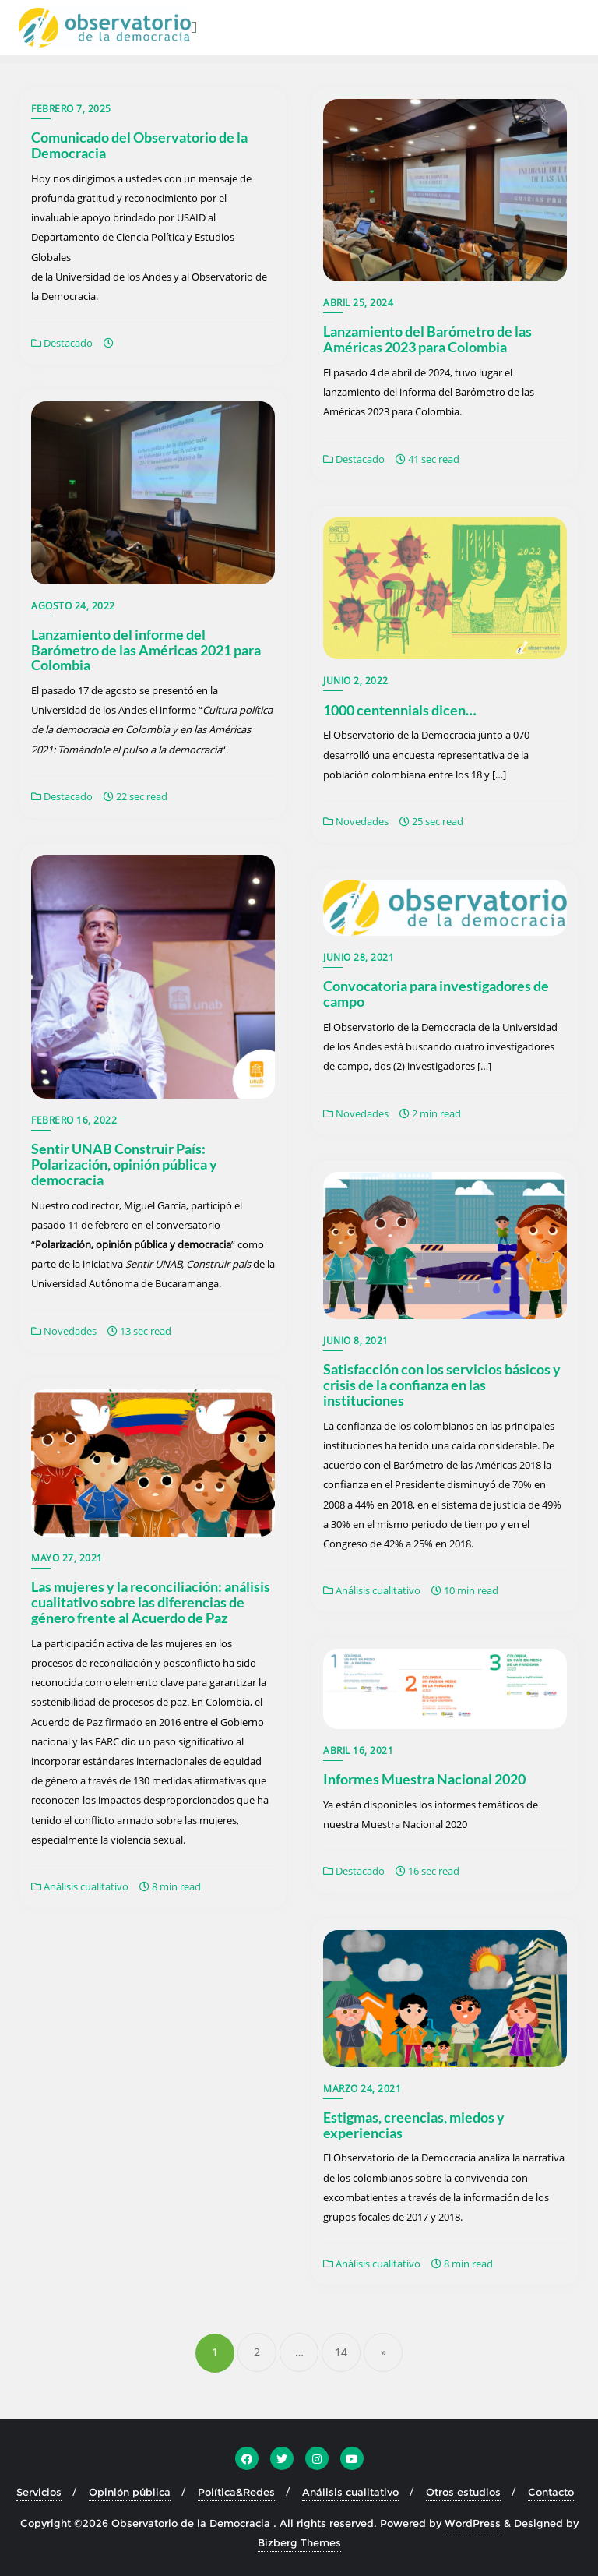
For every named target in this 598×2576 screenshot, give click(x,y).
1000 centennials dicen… (400, 709)
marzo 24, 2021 (362, 2088)
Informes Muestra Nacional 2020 (424, 1778)
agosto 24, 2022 (73, 605)
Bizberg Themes (299, 2542)
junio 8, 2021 (356, 1340)
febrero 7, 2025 (71, 108)
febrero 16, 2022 (74, 1120)
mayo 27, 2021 (67, 1558)
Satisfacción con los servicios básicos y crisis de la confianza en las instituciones (442, 1384)
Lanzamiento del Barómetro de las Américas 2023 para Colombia (427, 339)
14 (341, 2352)
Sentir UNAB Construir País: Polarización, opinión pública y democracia (124, 1164)
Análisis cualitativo (371, 1590)
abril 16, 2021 (358, 1750)
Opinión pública (130, 2492)
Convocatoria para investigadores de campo (436, 993)
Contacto (551, 2492)
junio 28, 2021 (358, 957)
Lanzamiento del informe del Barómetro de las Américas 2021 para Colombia (146, 650)
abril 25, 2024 (358, 302)
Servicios (39, 2492)
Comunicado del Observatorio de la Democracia (139, 145)
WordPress (473, 2523)
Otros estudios (463, 2492)
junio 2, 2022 (356, 680)
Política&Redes (236, 2492)
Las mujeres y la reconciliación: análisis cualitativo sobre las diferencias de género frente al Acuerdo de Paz (150, 1602)
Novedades (356, 821)
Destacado (62, 343)
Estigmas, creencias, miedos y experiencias (414, 2124)
